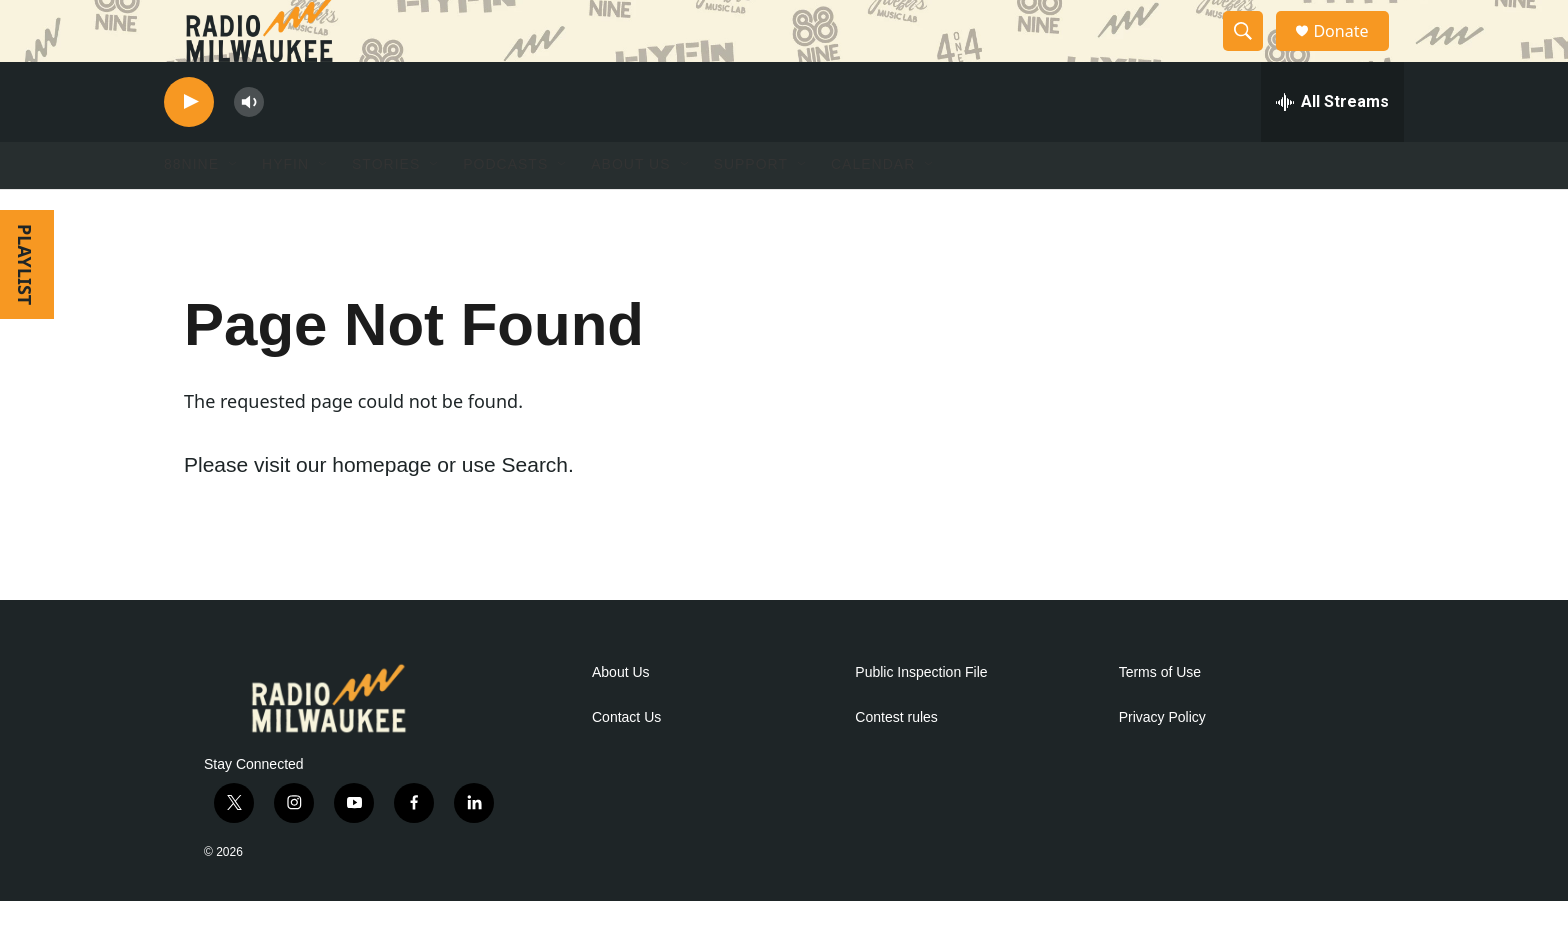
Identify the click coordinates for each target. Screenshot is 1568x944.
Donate (1353, 52)
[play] (189, 145)
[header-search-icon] (1252, 53)
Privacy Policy (1162, 760)
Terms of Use (1160, 715)
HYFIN (285, 208)
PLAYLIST (25, 307)
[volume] (249, 145)
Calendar (873, 208)
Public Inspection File (921, 715)
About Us (621, 715)
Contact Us (626, 760)
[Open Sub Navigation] (234, 208)
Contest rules (896, 760)
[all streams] (1332, 145)
